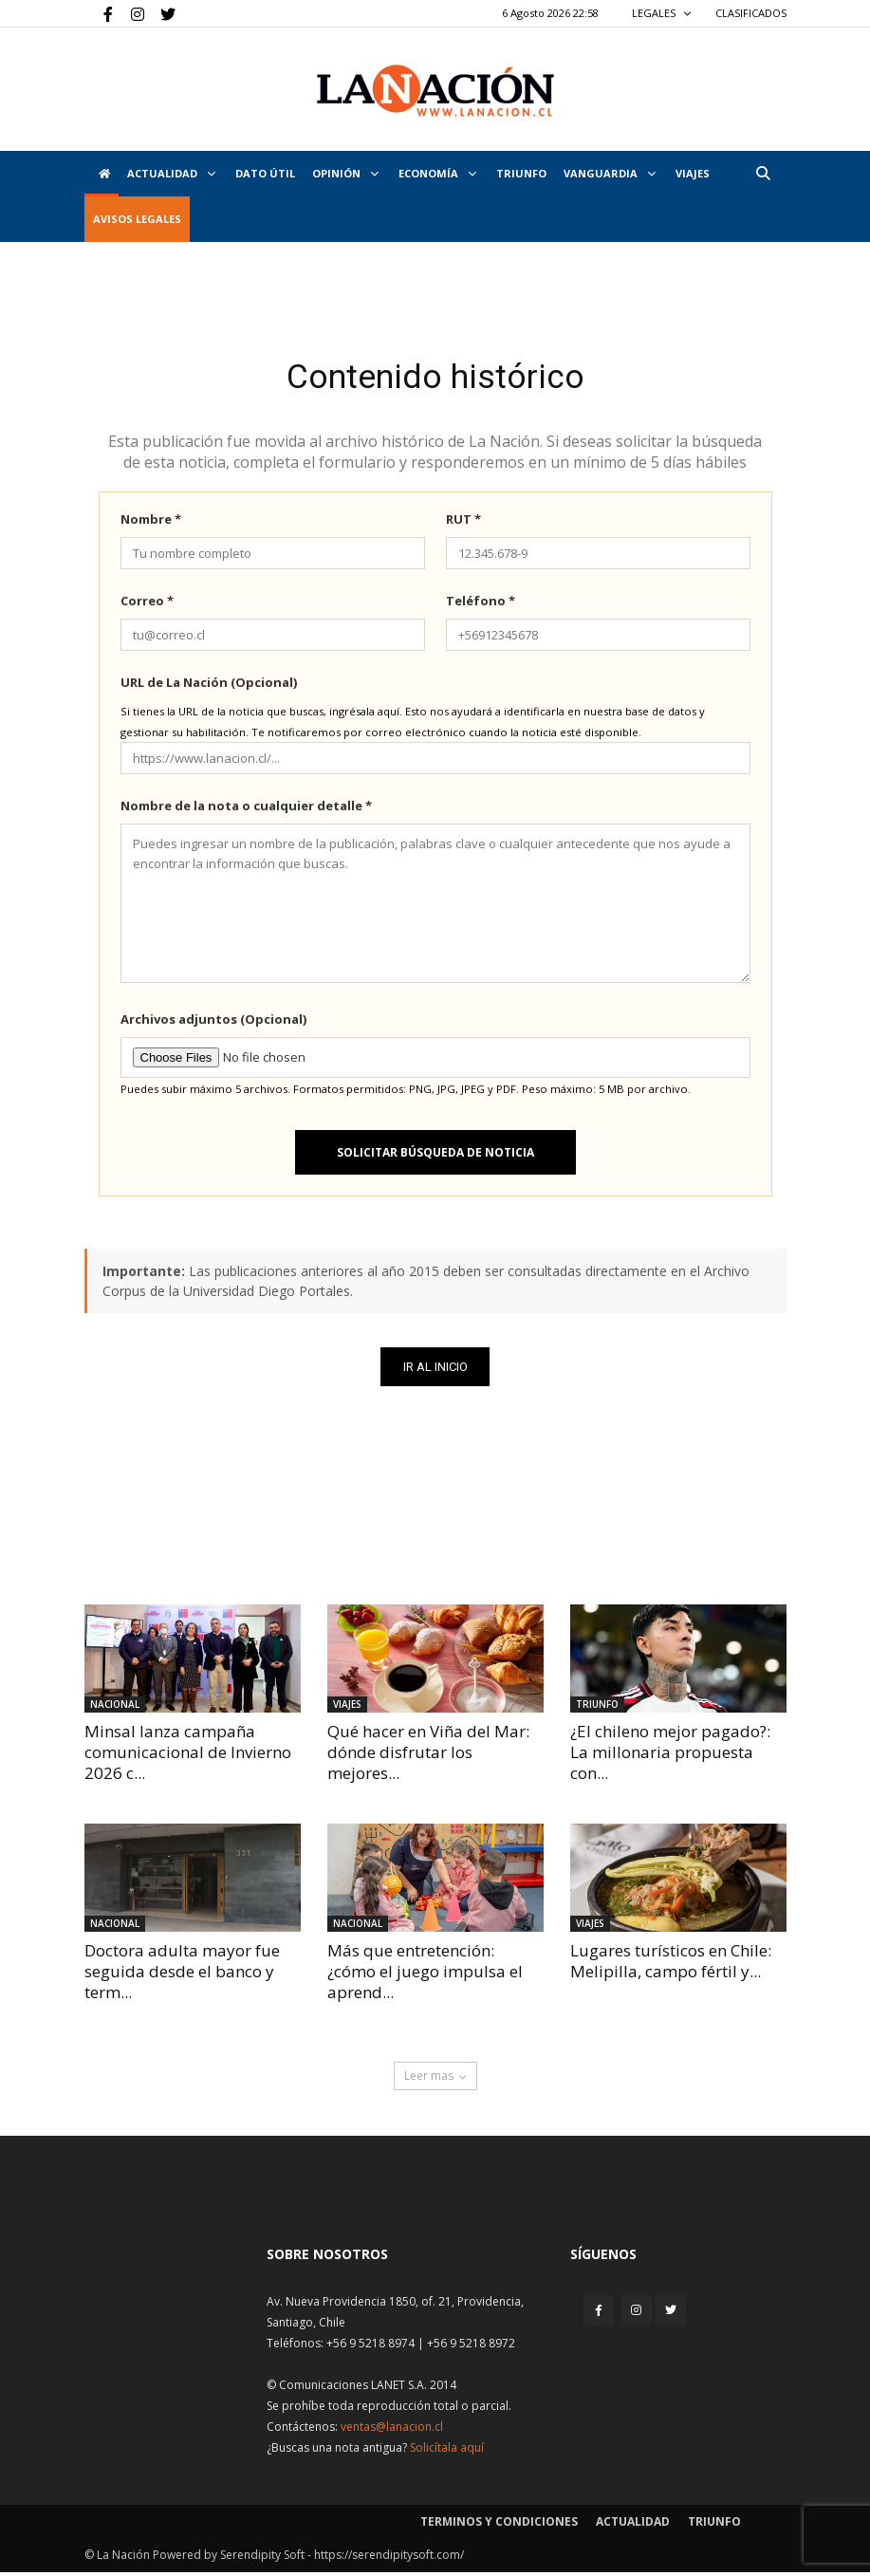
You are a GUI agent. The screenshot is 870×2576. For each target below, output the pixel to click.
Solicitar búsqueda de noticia (435, 1156)
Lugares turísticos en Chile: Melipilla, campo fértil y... (670, 1964)
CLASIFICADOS (751, 13)
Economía (437, 173)
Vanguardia (610, 173)
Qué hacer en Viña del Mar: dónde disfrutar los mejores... (428, 1756)
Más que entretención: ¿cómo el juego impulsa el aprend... (425, 1975)
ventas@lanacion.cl (392, 2430)
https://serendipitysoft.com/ (389, 2558)
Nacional (114, 1707)
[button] (764, 173)
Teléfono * (480, 604)
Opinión (345, 173)
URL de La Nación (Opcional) (208, 686)
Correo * (147, 604)
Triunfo (521, 173)
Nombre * (150, 522)
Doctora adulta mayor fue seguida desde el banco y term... (182, 1975)
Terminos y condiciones (499, 2525)
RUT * (463, 522)
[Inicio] (101, 173)
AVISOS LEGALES (137, 219)
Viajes (347, 1707)
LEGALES (662, 13)
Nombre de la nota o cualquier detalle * (246, 809)
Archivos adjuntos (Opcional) (213, 1022)
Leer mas (435, 2079)
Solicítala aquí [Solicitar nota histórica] (447, 2451)
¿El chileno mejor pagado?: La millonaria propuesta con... (670, 1756)
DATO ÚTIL (265, 173)
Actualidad (171, 173)
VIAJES (693, 173)
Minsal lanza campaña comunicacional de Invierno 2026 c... (187, 1756)
